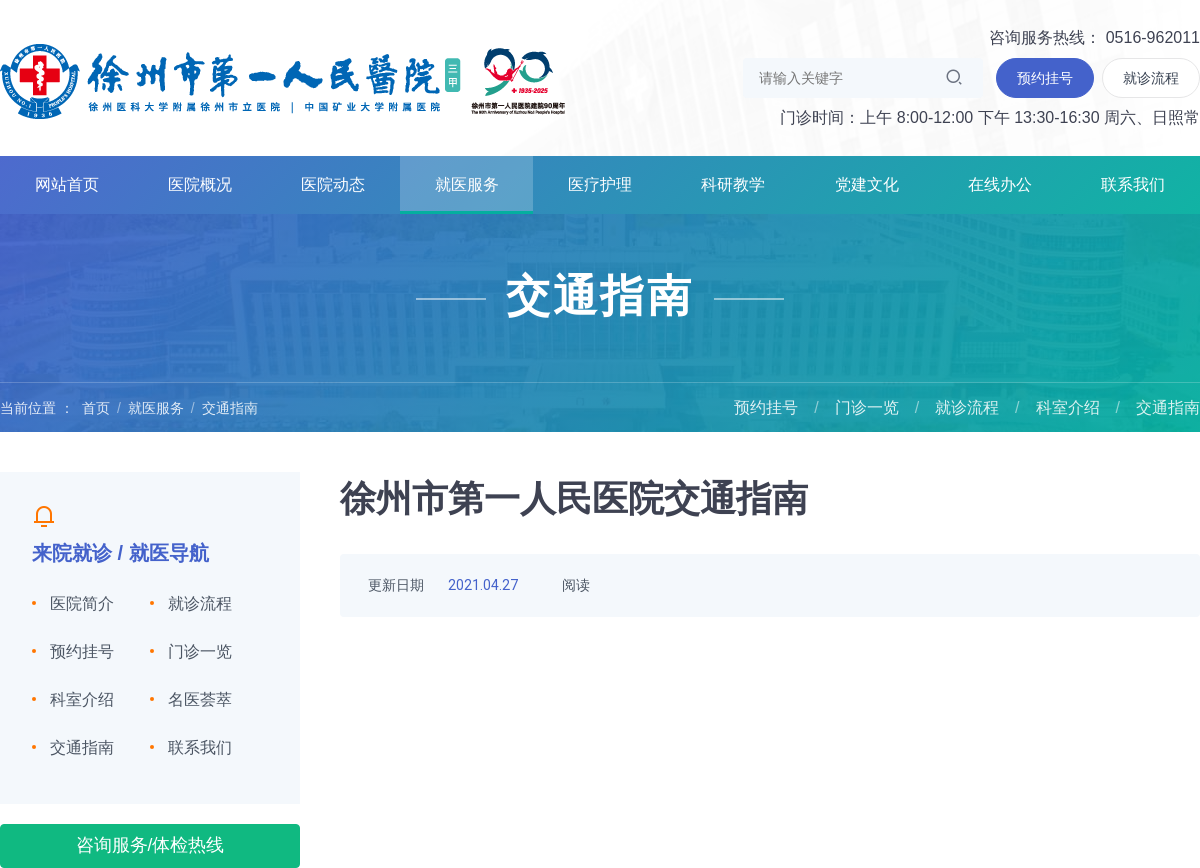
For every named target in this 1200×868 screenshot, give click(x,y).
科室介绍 (1068, 407)
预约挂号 (766, 407)
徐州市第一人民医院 (283, 80)
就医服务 (467, 184)
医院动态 (333, 184)
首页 (96, 408)
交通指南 (230, 408)
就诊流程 (967, 407)
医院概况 (200, 184)
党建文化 (867, 184)
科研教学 (733, 184)
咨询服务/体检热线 (150, 845)
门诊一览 (867, 407)
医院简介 (82, 603)
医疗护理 (600, 184)
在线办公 (1000, 184)
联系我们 (1133, 184)
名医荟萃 (200, 699)
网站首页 (67, 184)
